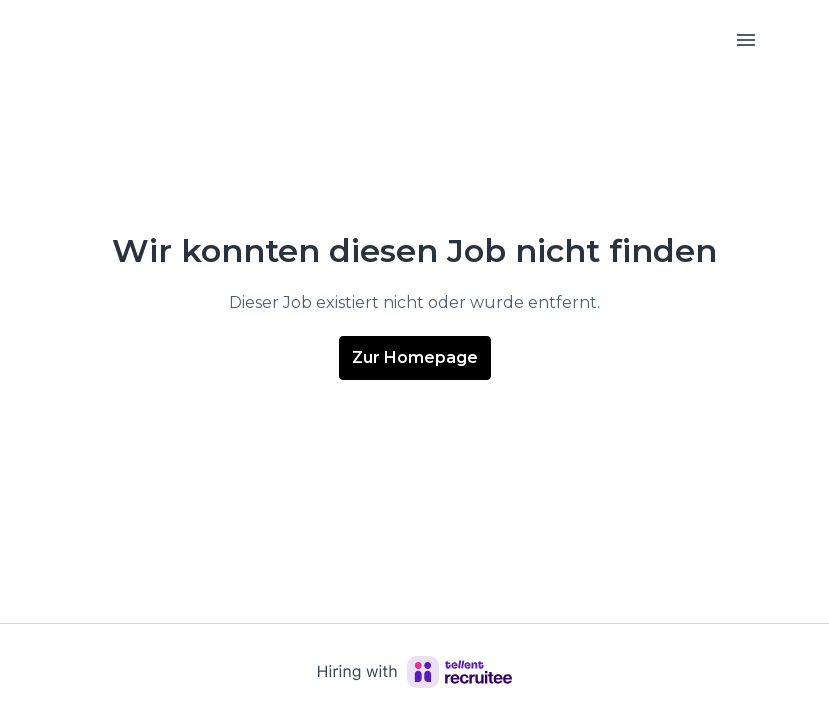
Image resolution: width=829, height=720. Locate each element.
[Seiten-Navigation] (746, 40)
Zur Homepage (415, 357)
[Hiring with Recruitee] (415, 672)
